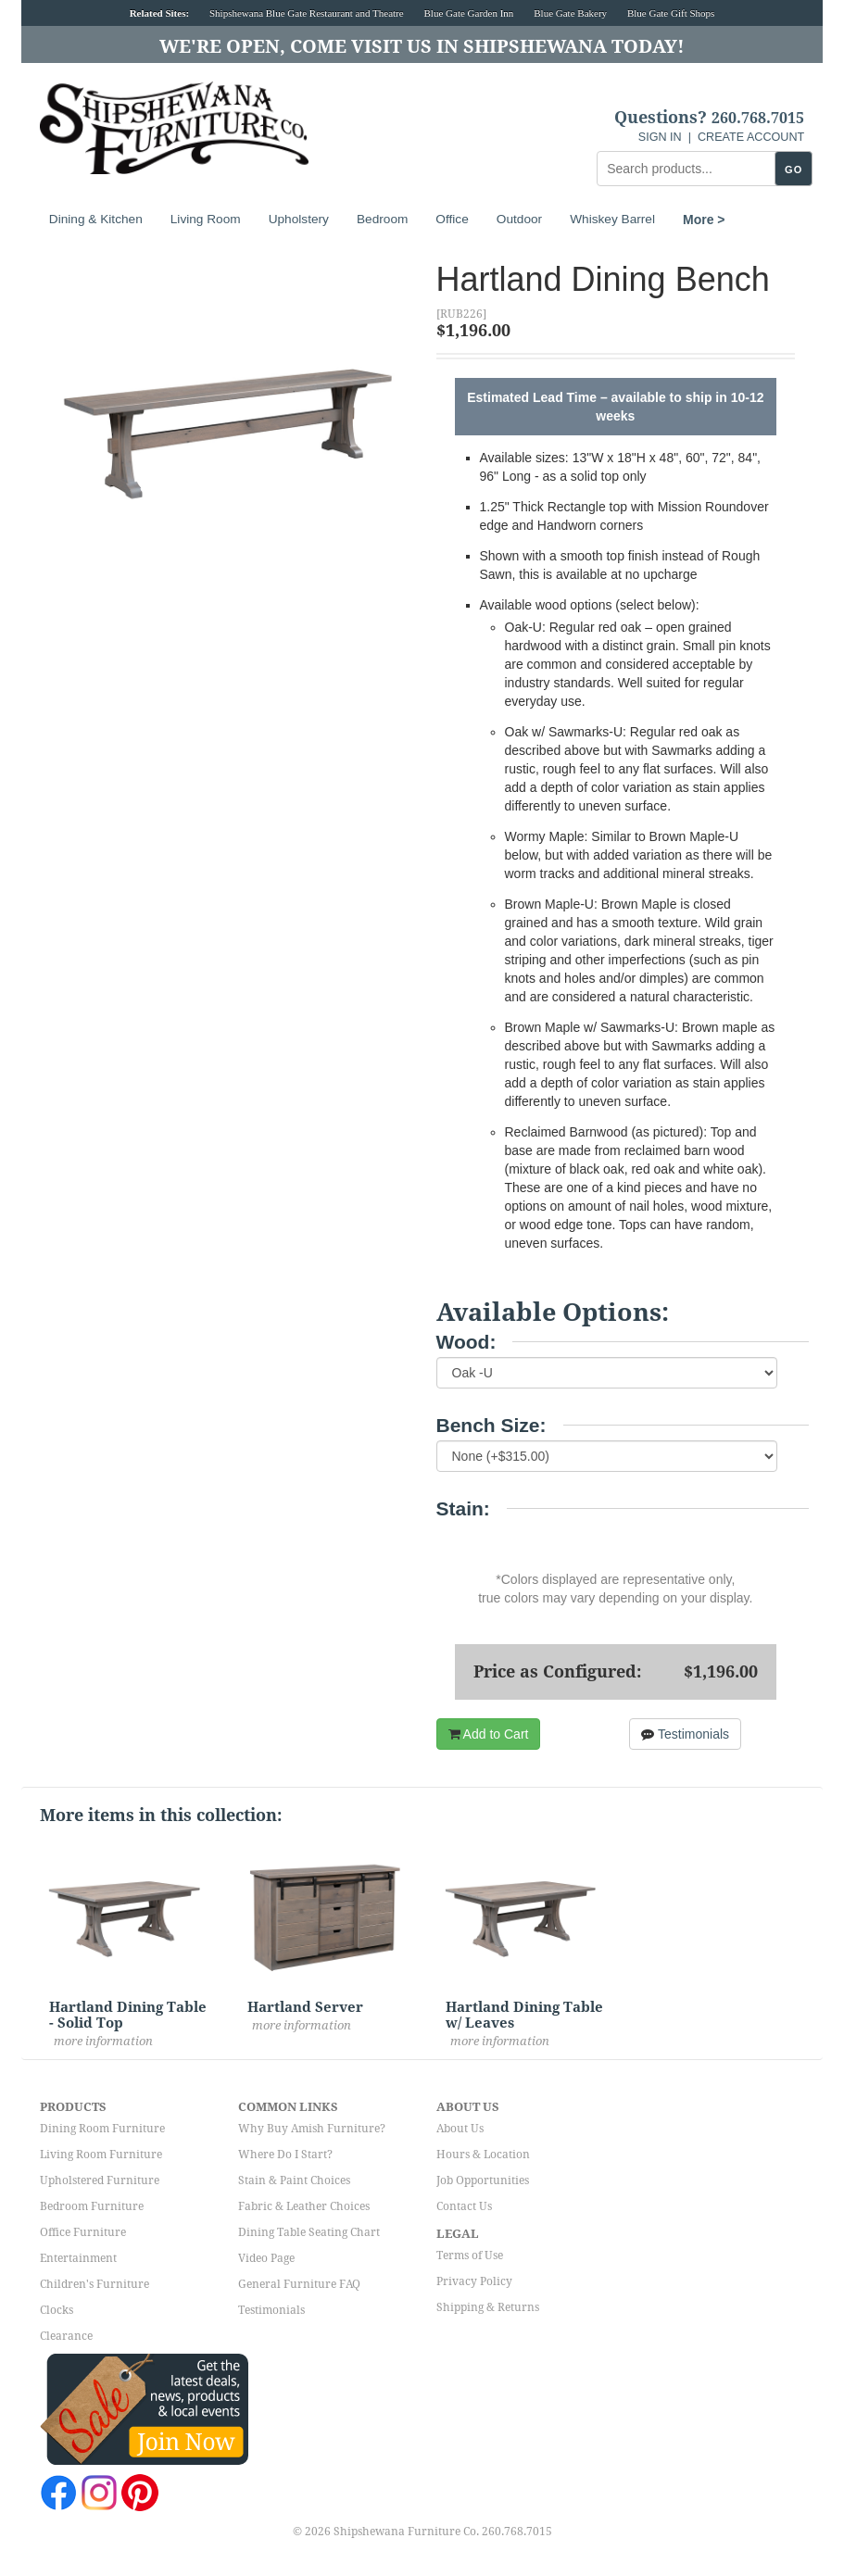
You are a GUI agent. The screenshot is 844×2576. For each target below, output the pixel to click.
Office (451, 219)
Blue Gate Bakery (570, 13)
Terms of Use (469, 2255)
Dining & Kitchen (96, 219)
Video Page (266, 2258)
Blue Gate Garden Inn (469, 13)
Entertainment (78, 2258)
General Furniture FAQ (299, 2284)
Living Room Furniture (101, 2154)
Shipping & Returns (487, 2307)
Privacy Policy (474, 2281)
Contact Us (464, 2206)
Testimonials (685, 1734)
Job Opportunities (482, 2180)
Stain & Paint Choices (294, 2180)
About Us (460, 2128)
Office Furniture (83, 2232)
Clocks (56, 2310)
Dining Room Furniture (102, 2128)
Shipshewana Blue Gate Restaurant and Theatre (306, 13)
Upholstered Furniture (99, 2180)
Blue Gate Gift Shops (670, 13)
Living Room (205, 219)
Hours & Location (483, 2154)
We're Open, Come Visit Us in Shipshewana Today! (422, 46)
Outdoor (519, 219)
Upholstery (299, 219)
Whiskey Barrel (612, 219)
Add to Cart (488, 1734)
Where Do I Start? (285, 2154)
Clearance (66, 2336)
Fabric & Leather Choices (304, 2206)
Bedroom (382, 219)
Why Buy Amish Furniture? (311, 2128)
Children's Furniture (94, 2284)
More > (704, 219)
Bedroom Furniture (92, 2206)
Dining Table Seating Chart (309, 2232)
